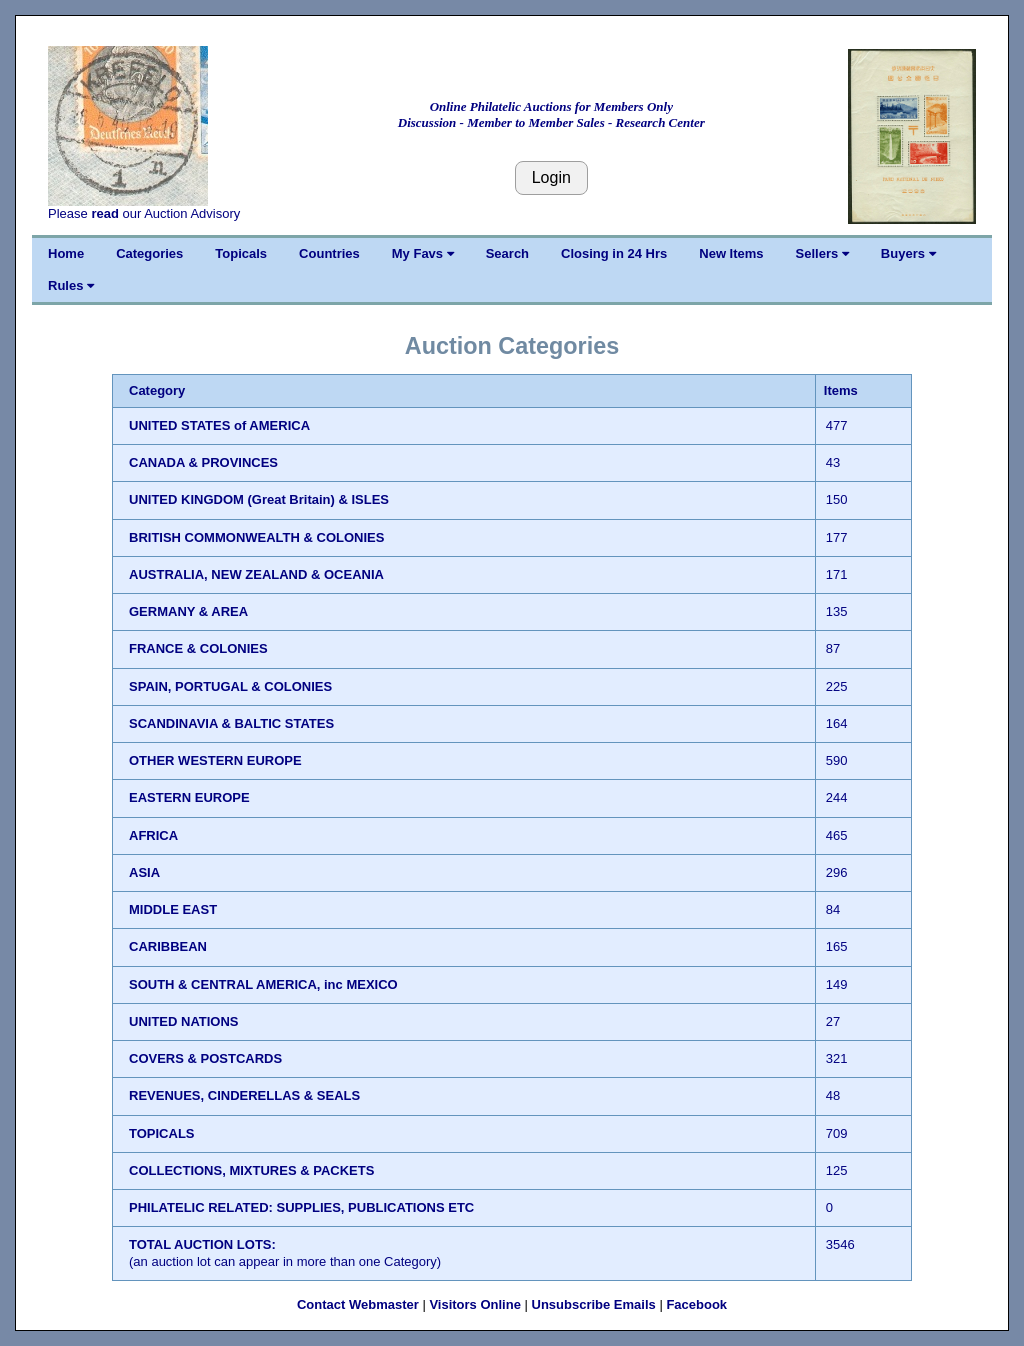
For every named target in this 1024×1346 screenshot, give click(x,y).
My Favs (423, 253)
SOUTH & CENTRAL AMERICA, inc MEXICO (263, 984)
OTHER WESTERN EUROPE (215, 760)
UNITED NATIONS (184, 1021)
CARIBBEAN (168, 946)
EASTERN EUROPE (189, 797)
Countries (329, 253)
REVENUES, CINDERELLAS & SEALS (244, 1095)
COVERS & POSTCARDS (205, 1058)
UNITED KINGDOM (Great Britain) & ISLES (259, 499)
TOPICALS (162, 1133)
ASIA (144, 872)
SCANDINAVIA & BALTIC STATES (231, 723)
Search (507, 253)
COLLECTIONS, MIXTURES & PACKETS (251, 1170)
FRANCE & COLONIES (198, 648)
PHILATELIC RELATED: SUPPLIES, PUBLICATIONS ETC (301, 1207)
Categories (149, 253)
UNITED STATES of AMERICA (219, 425)
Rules (71, 285)
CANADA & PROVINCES (203, 462)
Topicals (241, 253)
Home (66, 253)
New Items (731, 253)
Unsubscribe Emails (594, 1304)
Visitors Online (475, 1304)
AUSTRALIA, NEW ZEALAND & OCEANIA (256, 574)
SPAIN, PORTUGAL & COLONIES (230, 686)
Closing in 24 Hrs (614, 253)
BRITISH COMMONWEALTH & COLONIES (256, 537)
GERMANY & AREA (188, 611)
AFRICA (153, 835)
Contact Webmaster (358, 1304)
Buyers (908, 253)
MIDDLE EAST (173, 909)
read (104, 213)
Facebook (696, 1304)
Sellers (822, 253)
